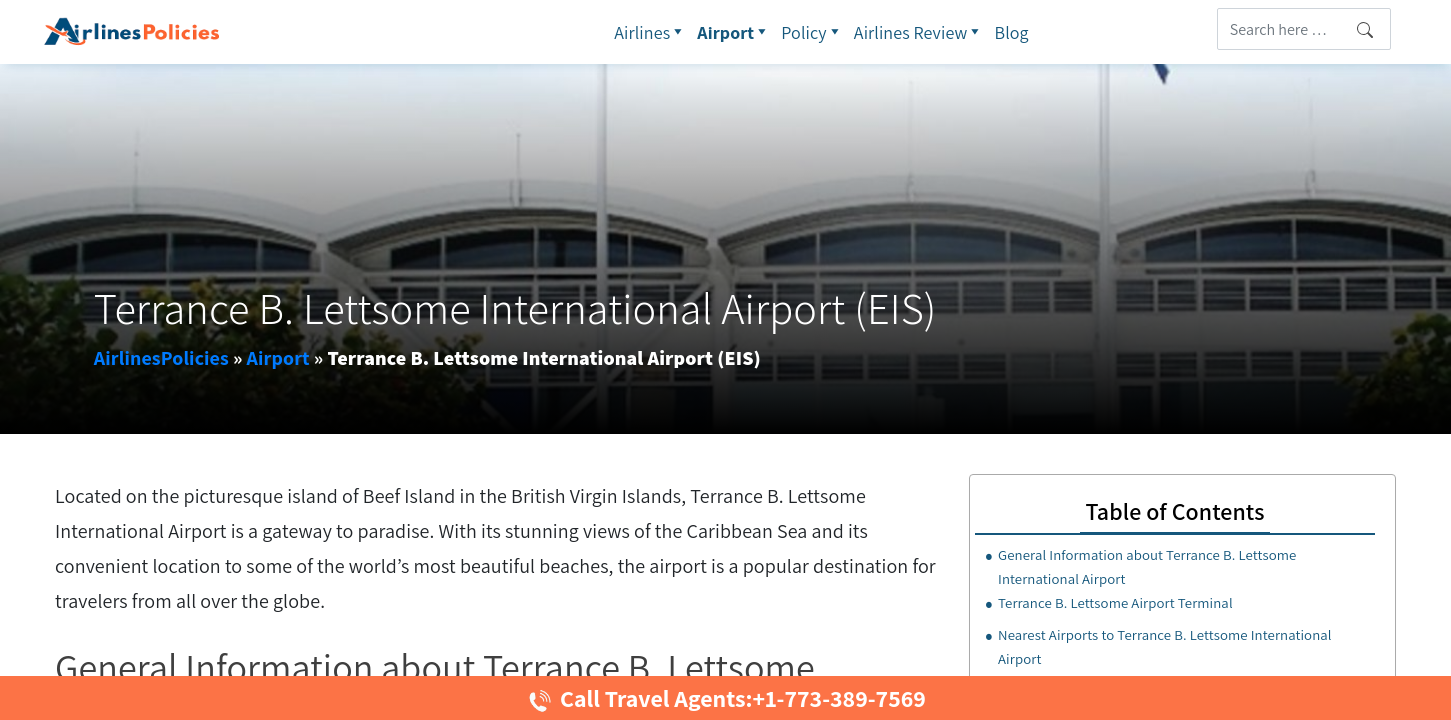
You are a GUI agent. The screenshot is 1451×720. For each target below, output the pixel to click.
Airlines (650, 32)
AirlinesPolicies (161, 358)
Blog (1012, 32)
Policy (812, 32)
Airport (734, 32)
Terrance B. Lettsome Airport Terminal (1115, 602)
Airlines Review (919, 32)
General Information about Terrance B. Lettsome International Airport (1147, 566)
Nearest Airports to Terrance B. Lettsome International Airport (1165, 646)
